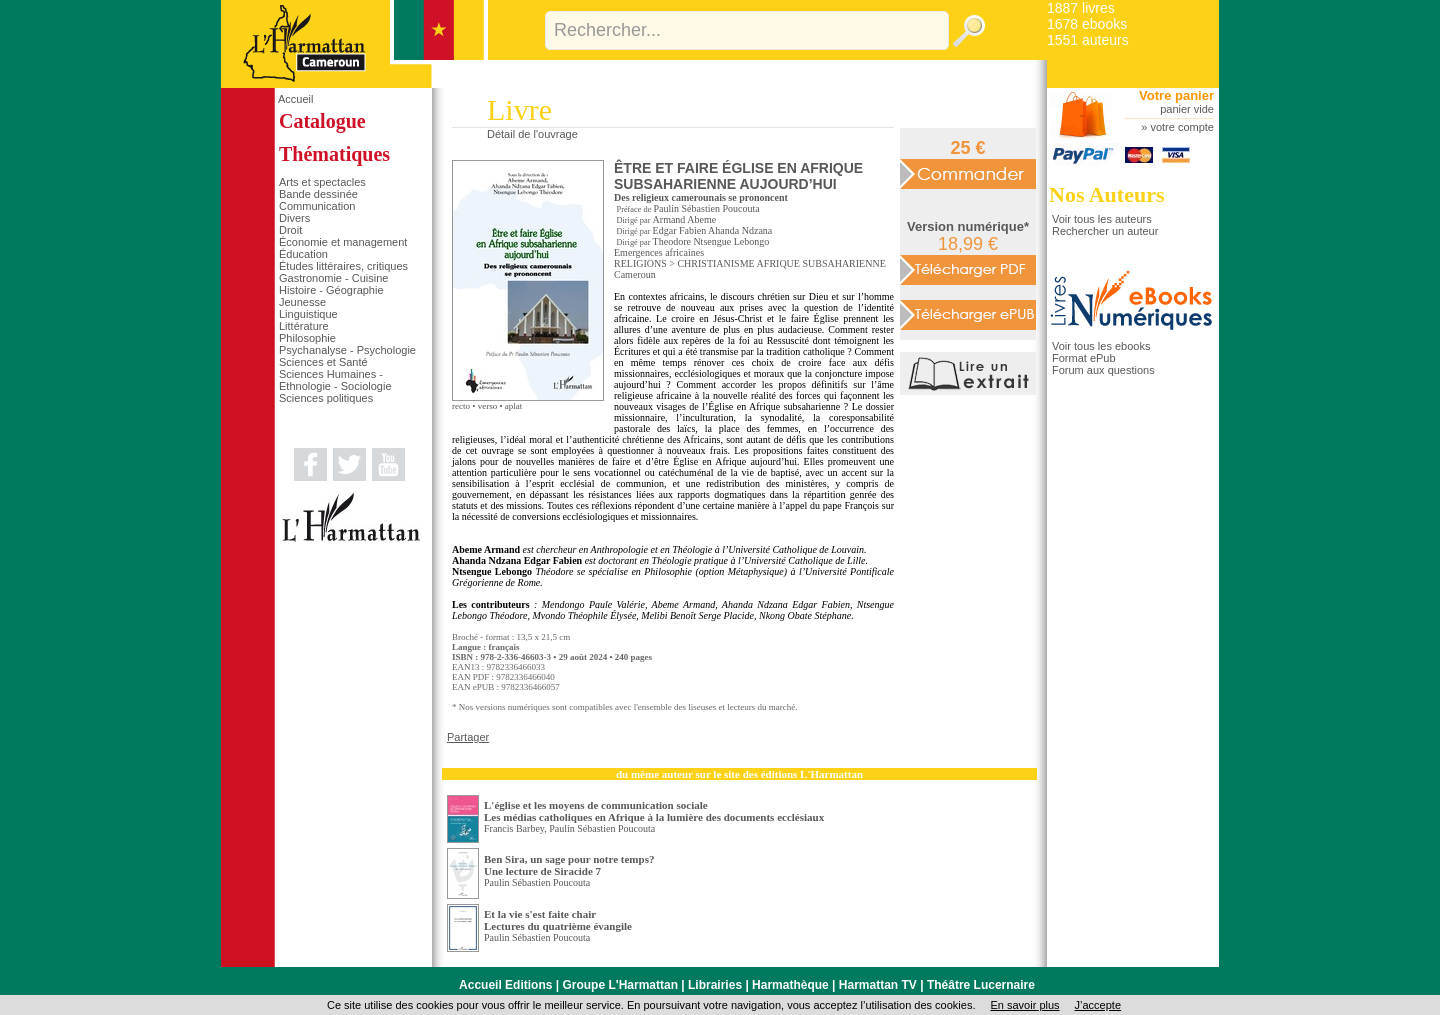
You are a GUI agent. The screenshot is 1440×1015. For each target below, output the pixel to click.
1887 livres (1081, 8)
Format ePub (1084, 358)
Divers (294, 218)
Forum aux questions (1103, 370)
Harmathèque (790, 985)
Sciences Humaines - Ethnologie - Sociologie (335, 380)
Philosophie (307, 338)
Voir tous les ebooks (1101, 346)
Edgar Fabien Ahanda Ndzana (713, 230)
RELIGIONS (640, 263)
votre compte (1182, 127)
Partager (468, 737)
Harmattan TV (878, 985)
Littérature (304, 326)
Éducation (303, 254)
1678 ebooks (1087, 24)
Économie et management (343, 242)
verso (488, 406)
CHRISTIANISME (715, 263)
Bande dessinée (318, 194)
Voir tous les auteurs (1102, 219)
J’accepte (1098, 1005)
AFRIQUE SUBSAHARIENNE (821, 263)
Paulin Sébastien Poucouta (707, 208)
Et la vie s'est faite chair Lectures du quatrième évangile (558, 920)
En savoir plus (1024, 1005)
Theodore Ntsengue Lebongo (711, 241)
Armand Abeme (685, 219)
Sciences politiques (326, 398)
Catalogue (322, 121)
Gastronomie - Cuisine (333, 278)
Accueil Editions (505, 985)
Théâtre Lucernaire (981, 985)
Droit (290, 230)
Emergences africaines (659, 252)
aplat (514, 406)
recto (461, 406)
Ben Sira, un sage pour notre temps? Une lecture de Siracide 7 (569, 865)
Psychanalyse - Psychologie (347, 350)
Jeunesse (302, 302)
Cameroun (635, 274)
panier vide (1187, 109)
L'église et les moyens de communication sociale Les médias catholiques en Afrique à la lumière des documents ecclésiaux (654, 811)
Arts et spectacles (322, 182)
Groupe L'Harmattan (620, 985)
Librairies (715, 985)
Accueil (295, 99)
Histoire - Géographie (331, 290)
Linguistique (308, 314)
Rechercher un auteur (1105, 231)
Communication (317, 206)
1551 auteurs (1088, 40)
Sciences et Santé (323, 362)
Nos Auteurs (1107, 194)
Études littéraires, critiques (343, 266)
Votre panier (1176, 95)
